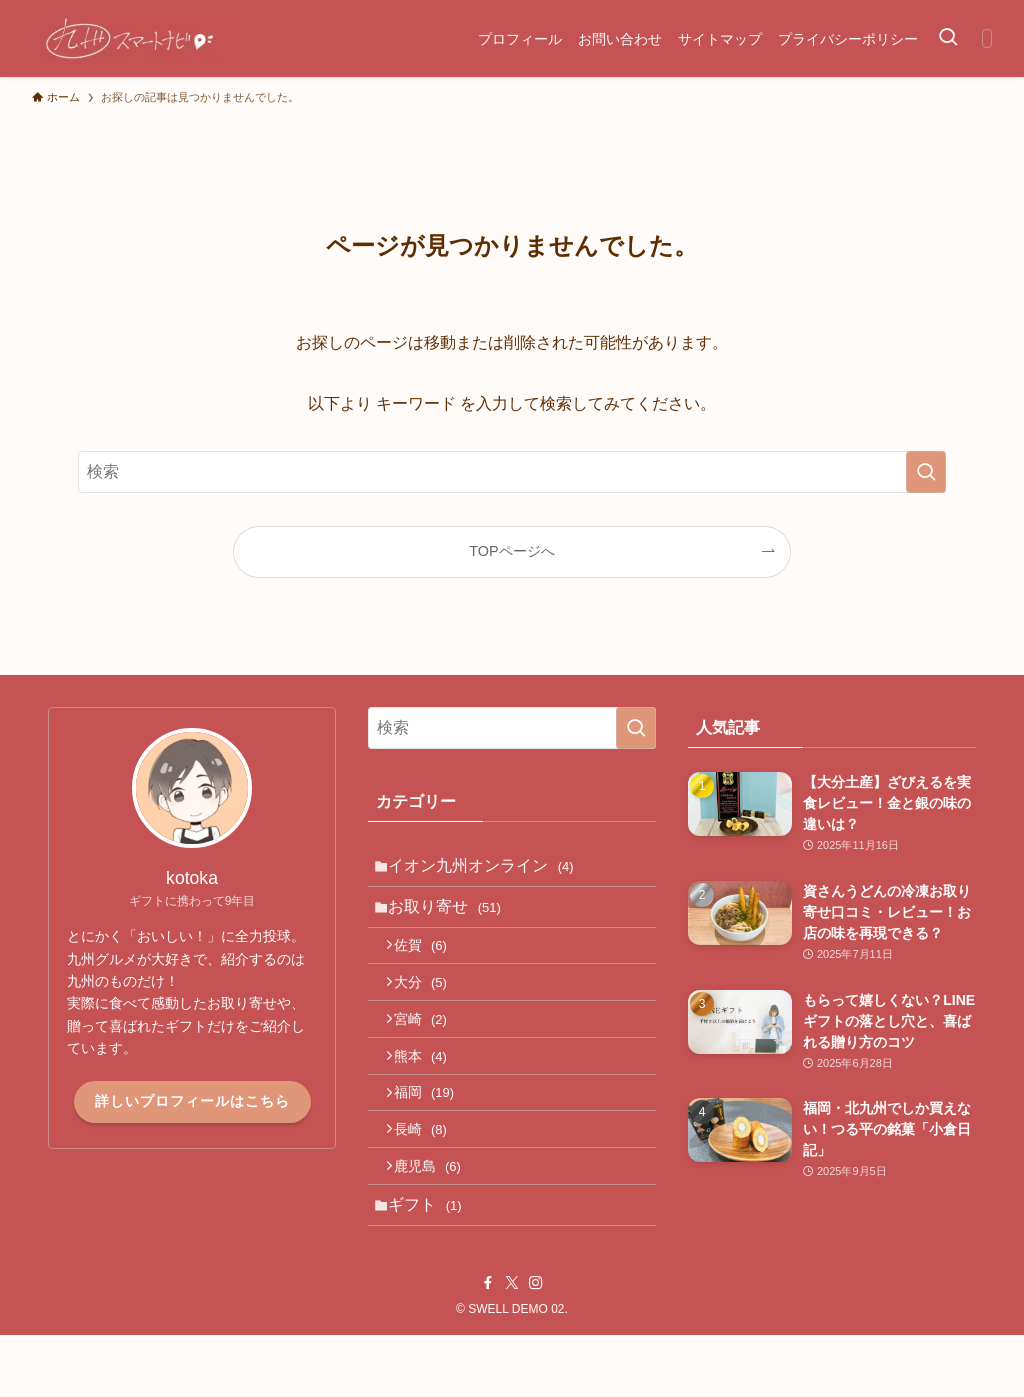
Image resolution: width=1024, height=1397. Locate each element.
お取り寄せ (452, 915)
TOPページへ (511, 551)
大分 (430, 1004)
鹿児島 (437, 1218)
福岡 (434, 1133)
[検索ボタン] (948, 38)
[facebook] (488, 1345)
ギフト (432, 1262)
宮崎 (430, 1047)
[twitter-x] (512, 1345)
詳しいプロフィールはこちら (192, 1101)
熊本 (430, 1090)
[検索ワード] (512, 472)
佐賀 (430, 962)
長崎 (430, 1176)
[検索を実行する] (926, 472)
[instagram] (536, 1345)
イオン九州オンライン (488, 868)
